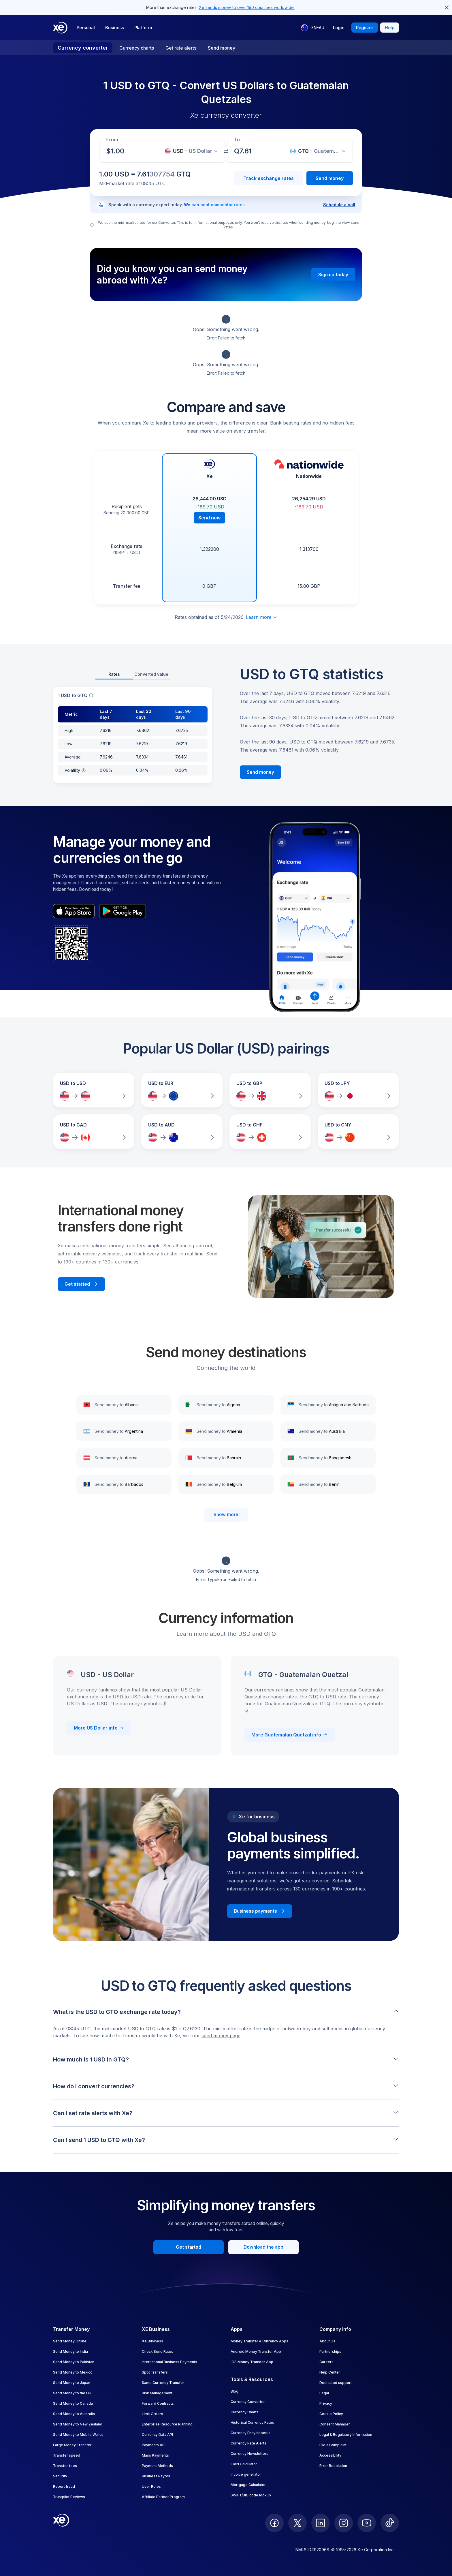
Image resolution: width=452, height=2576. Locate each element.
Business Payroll (156, 2476)
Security (60, 2476)
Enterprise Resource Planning (167, 2424)
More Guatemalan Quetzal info (289, 1735)
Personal (86, 27)
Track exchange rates (268, 178)
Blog (234, 2391)
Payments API (153, 2445)
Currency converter (83, 48)
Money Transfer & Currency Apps (259, 2341)
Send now (209, 518)
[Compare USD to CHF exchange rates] (270, 1131)
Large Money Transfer (72, 2445)
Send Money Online (69, 2341)
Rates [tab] (114, 674)
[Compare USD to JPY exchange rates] (358, 1090)
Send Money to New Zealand (77, 2424)
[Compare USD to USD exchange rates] (93, 1090)
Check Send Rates (157, 2351)
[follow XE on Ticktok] (390, 2523)
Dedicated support (335, 2382)
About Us (327, 2341)
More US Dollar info (99, 1728)
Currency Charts (245, 2412)
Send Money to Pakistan (73, 2362)
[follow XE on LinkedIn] (320, 2523)
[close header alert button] (447, 7)
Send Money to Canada (73, 2403)
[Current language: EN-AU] (312, 27)
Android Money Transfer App (256, 2351)
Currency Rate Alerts (248, 2443)
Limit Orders (152, 2414)
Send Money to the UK (72, 2393)
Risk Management (157, 2393)
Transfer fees (65, 2466)
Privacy (325, 2403)
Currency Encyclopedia (250, 2433)
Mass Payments (155, 2455)
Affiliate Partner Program (163, 2497)
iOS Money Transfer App (252, 2362)
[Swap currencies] (226, 151)
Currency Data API (157, 2434)
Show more (226, 1514)
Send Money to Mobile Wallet (78, 2434)
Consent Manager (334, 2424)
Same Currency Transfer (163, 2382)
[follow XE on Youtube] (366, 2523)
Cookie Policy (331, 2414)
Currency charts (136, 48)
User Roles (151, 2486)
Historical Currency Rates (252, 2422)
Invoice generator (246, 2474)
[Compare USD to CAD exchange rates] (93, 1131)
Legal (324, 2393)
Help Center (329, 2372)
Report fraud (64, 2486)
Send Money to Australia (74, 2414)
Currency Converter (248, 2401)
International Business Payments (169, 2362)
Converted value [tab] (151, 674)
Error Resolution (333, 2466)
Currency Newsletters (249, 2453)
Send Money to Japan (71, 2382)
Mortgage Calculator (248, 2485)
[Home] (60, 27)
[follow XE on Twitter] (297, 2523)
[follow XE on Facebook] (274, 2523)
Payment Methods (157, 2466)
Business (114, 27)
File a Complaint (332, 2445)
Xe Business (152, 2341)
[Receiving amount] (119, 151)
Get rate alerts (180, 48)
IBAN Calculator (244, 2464)
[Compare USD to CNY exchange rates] (358, 1131)
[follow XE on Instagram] (343, 2523)
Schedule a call (339, 204)
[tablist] (132, 674)
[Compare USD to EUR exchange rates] (182, 1090)
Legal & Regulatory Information (345, 2434)
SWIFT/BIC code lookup (251, 2495)
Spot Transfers (155, 2372)
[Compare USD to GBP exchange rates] (270, 1090)
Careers (326, 2362)
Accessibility (330, 2455)
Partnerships (330, 2351)
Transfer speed (66, 2455)
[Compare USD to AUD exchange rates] (182, 1131)
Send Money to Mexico (73, 2372)
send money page (220, 2035)
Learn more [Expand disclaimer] (261, 617)
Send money (221, 48)
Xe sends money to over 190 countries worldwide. (247, 7)
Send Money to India (70, 2351)
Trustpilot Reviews (69, 2497)
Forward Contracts (158, 2403)
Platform (143, 27)
